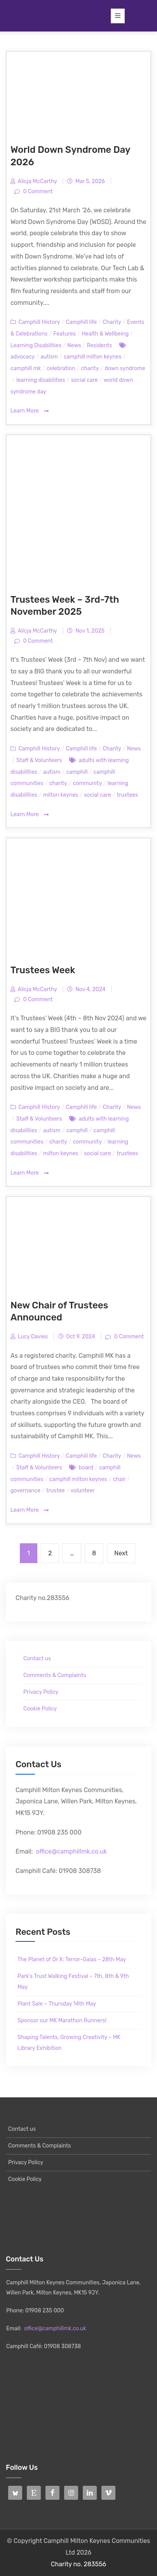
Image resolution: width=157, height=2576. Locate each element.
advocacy (22, 356)
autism (49, 356)
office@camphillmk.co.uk (71, 1851)
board (86, 1467)
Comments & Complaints (54, 1675)
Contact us (37, 1658)
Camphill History (39, 322)
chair (119, 1479)
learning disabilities (40, 380)
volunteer (83, 1490)
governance (25, 1490)
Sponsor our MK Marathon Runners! (61, 2020)
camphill (77, 772)
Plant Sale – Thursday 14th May (56, 2004)
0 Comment (37, 191)
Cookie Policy (40, 1708)
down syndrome (125, 368)
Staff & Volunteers (39, 760)
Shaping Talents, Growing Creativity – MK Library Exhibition (68, 2042)
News (74, 345)
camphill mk (25, 368)
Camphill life (81, 322)
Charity (112, 322)
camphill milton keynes (93, 356)
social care (84, 380)
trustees (127, 795)
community (87, 783)
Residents (99, 345)
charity (90, 368)
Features (64, 334)
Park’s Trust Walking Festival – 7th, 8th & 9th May (73, 1981)
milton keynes (60, 795)
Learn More (29, 411)
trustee (55, 1490)
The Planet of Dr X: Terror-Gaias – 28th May (71, 1959)
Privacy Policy (40, 1692)
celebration (61, 368)
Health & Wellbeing (105, 334)
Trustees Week (42, 970)
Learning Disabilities (35, 345)
